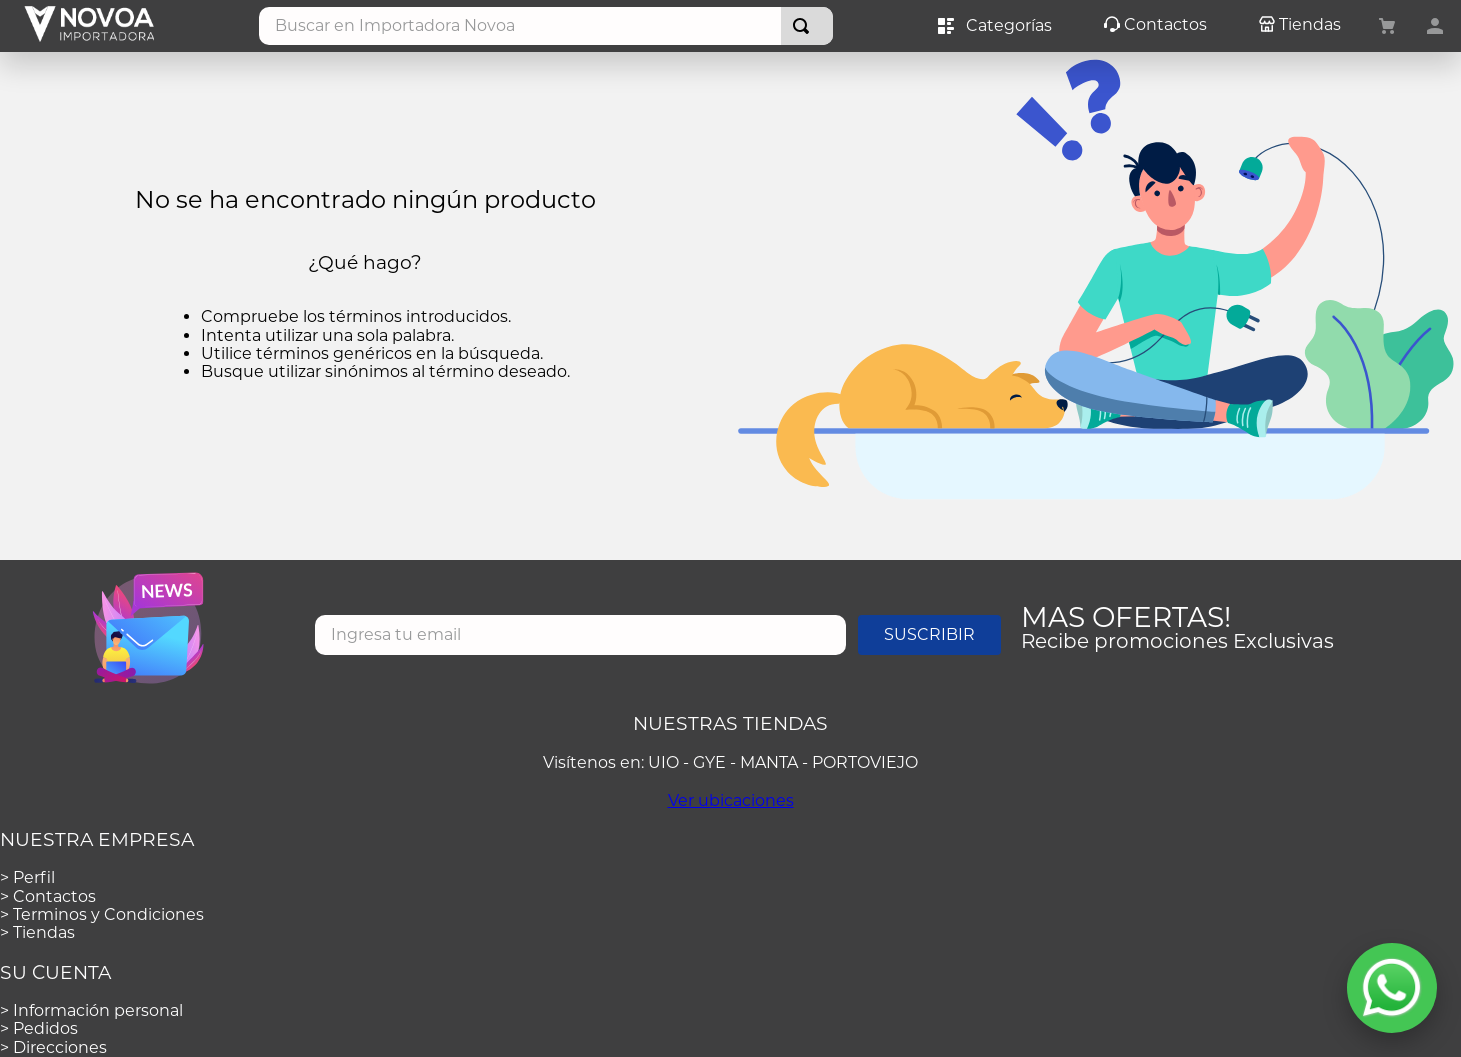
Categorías (995, 26)
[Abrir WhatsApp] (1392, 988)
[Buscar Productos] (805, 26)
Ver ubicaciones (731, 800)
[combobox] (546, 26)
